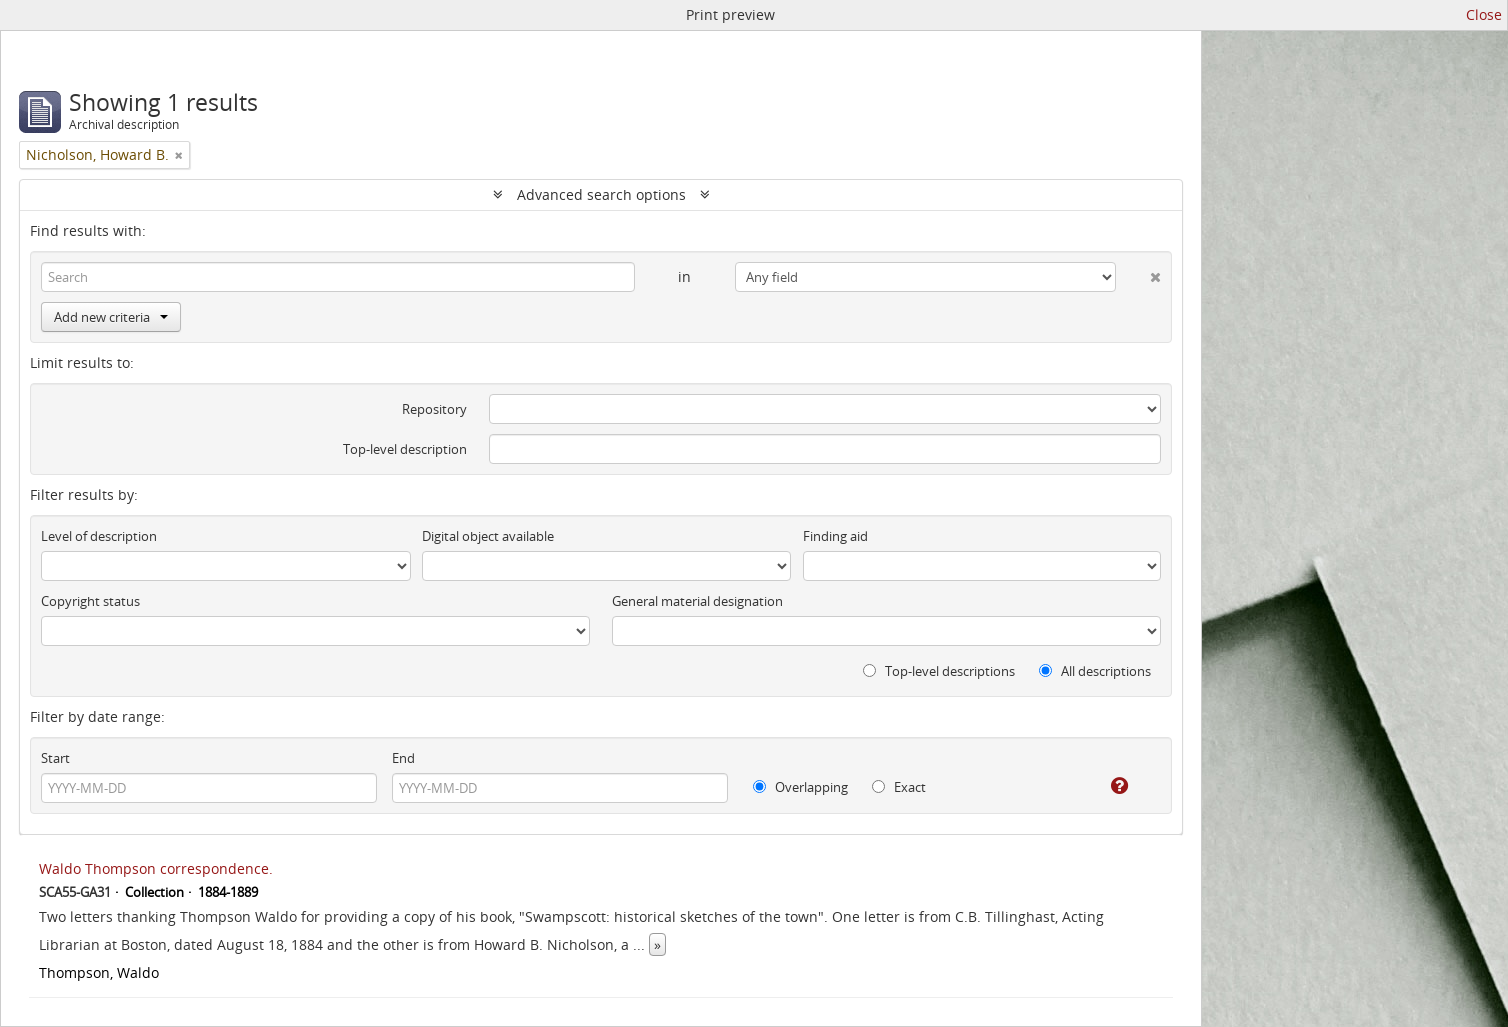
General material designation (697, 601)
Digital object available (488, 536)
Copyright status (90, 601)
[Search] (338, 277)
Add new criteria (111, 317)
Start (55, 758)
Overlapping (800, 787)
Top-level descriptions (939, 671)
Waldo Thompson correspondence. (156, 868)
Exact (899, 787)
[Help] (1105, 786)
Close (1484, 14)
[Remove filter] (179, 155)
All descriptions (1095, 671)
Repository (434, 409)
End (403, 758)
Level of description (99, 536)
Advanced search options (601, 194)
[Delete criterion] (1138, 273)
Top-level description (405, 449)
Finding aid (835, 536)
